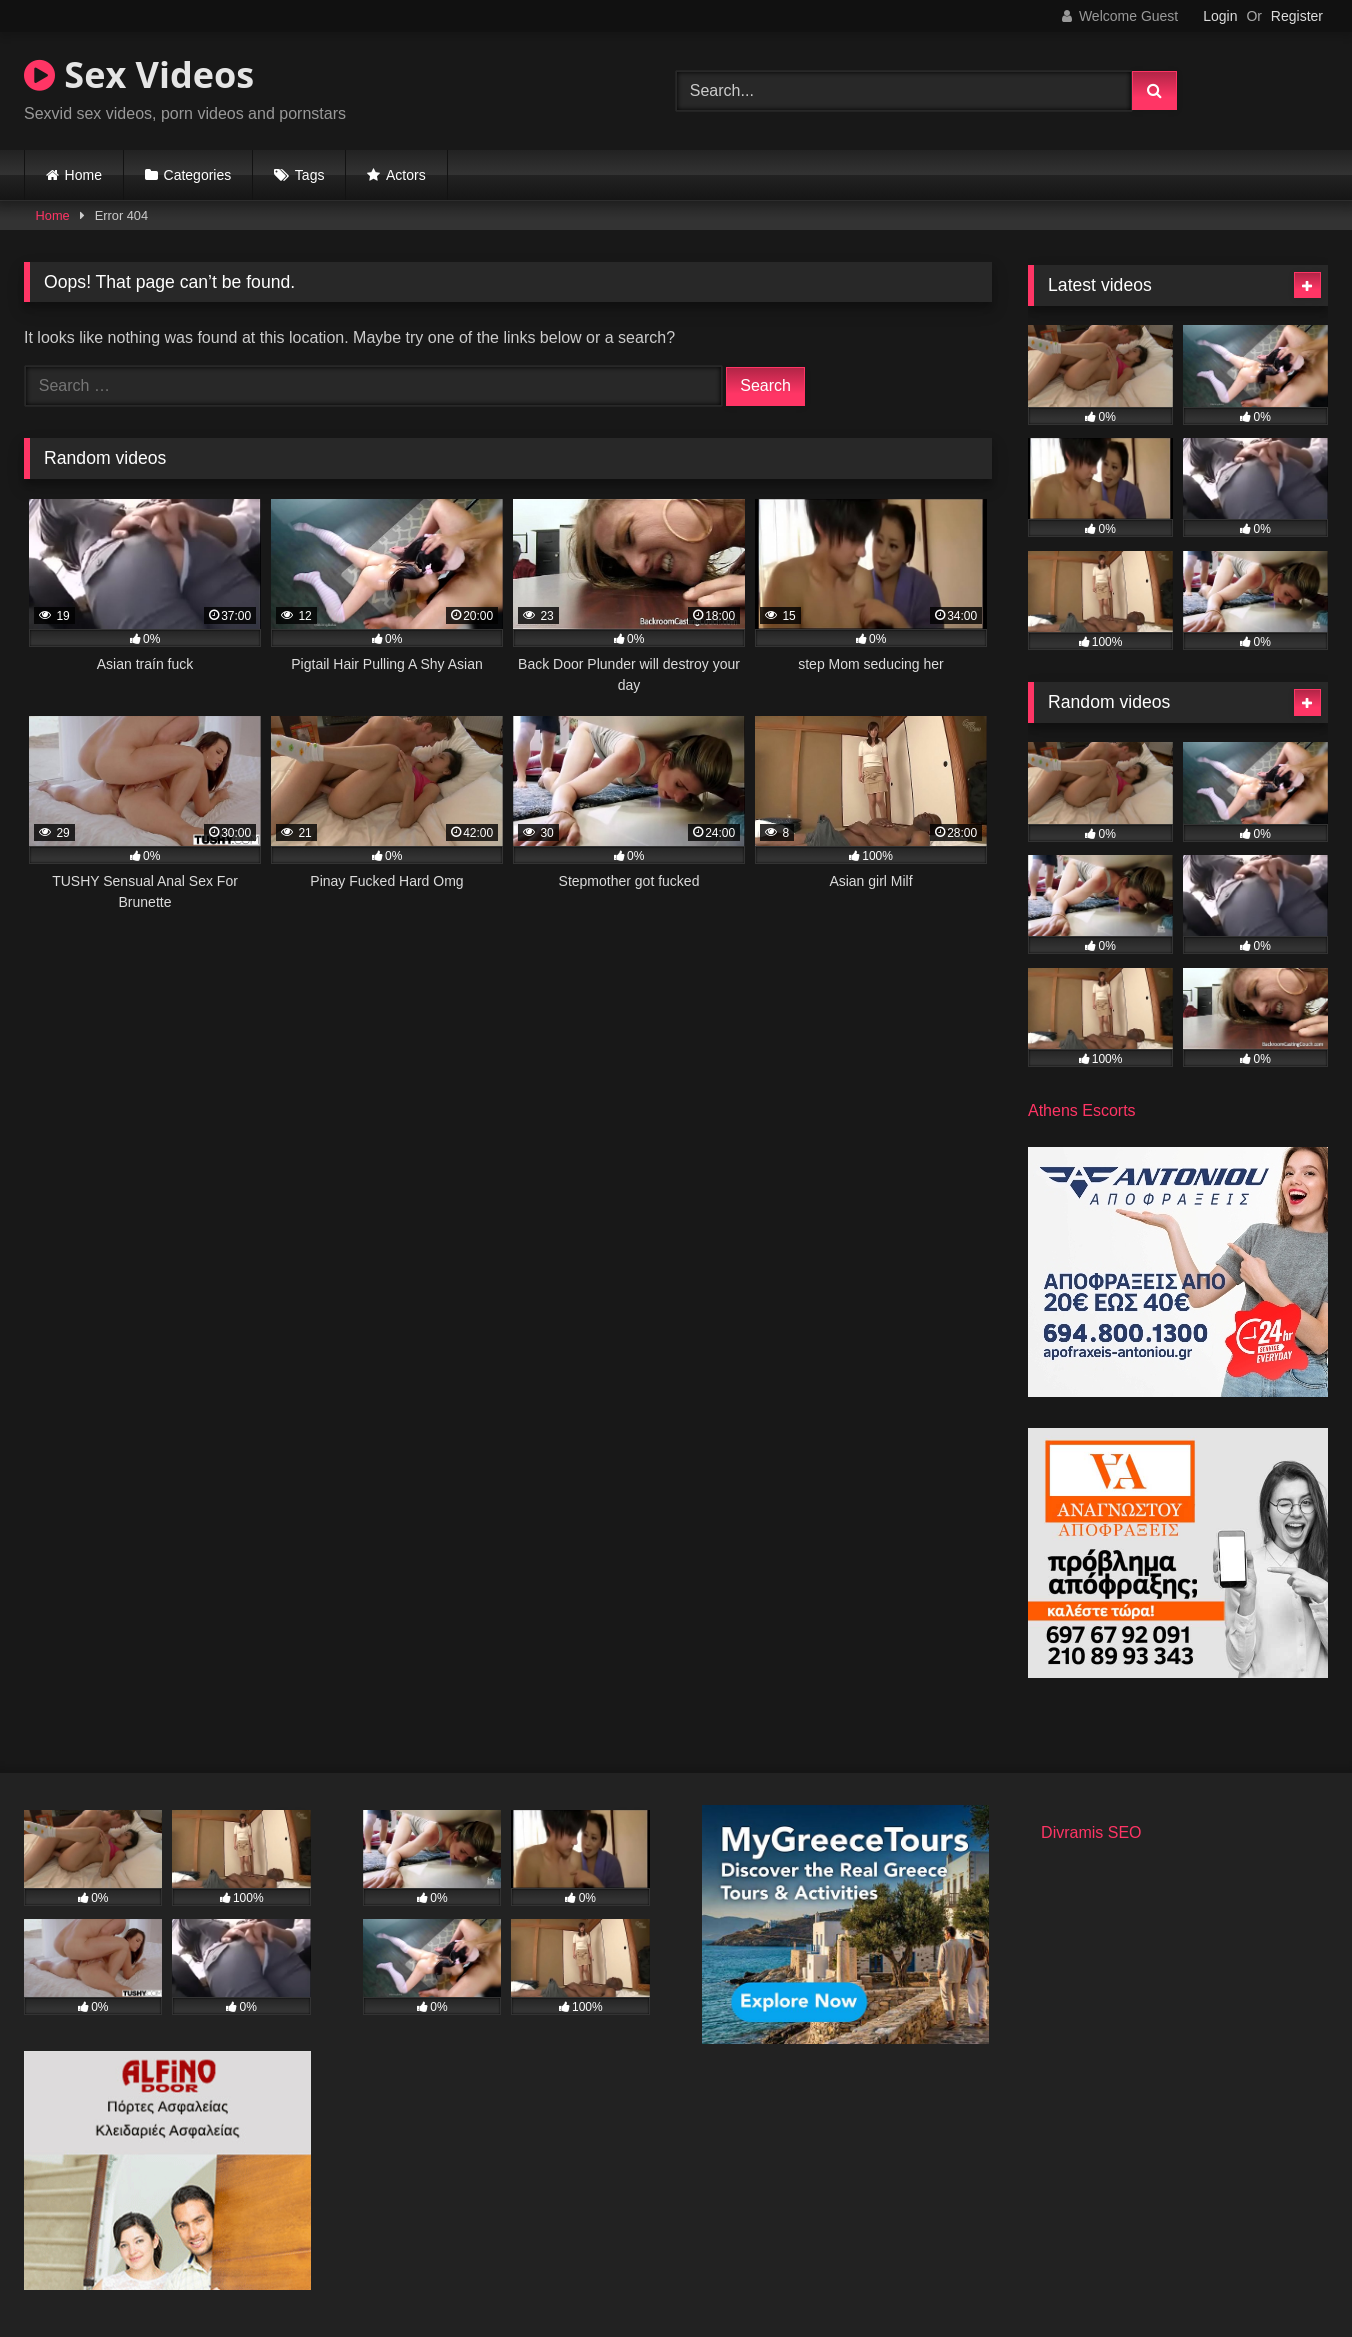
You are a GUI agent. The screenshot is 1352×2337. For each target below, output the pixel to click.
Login (1220, 16)
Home (83, 175)
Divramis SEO (1091, 1832)
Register (1297, 16)
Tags (310, 175)
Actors (406, 175)
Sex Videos (139, 74)
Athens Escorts (1082, 1110)
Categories (198, 175)
